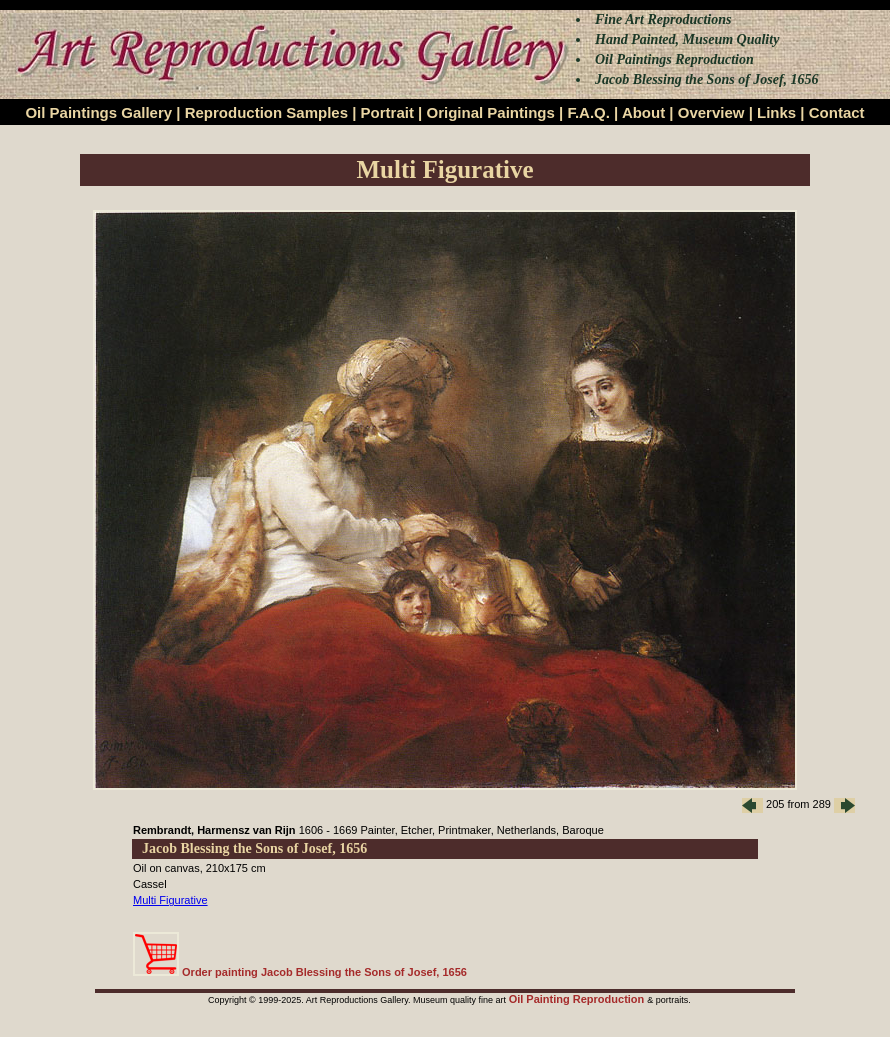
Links (776, 112)
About (643, 112)
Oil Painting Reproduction (578, 999)
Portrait (387, 112)
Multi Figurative (170, 900)
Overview (711, 112)
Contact (837, 112)
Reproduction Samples (266, 112)
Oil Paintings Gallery (98, 112)
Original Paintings (490, 112)
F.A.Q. (588, 112)
